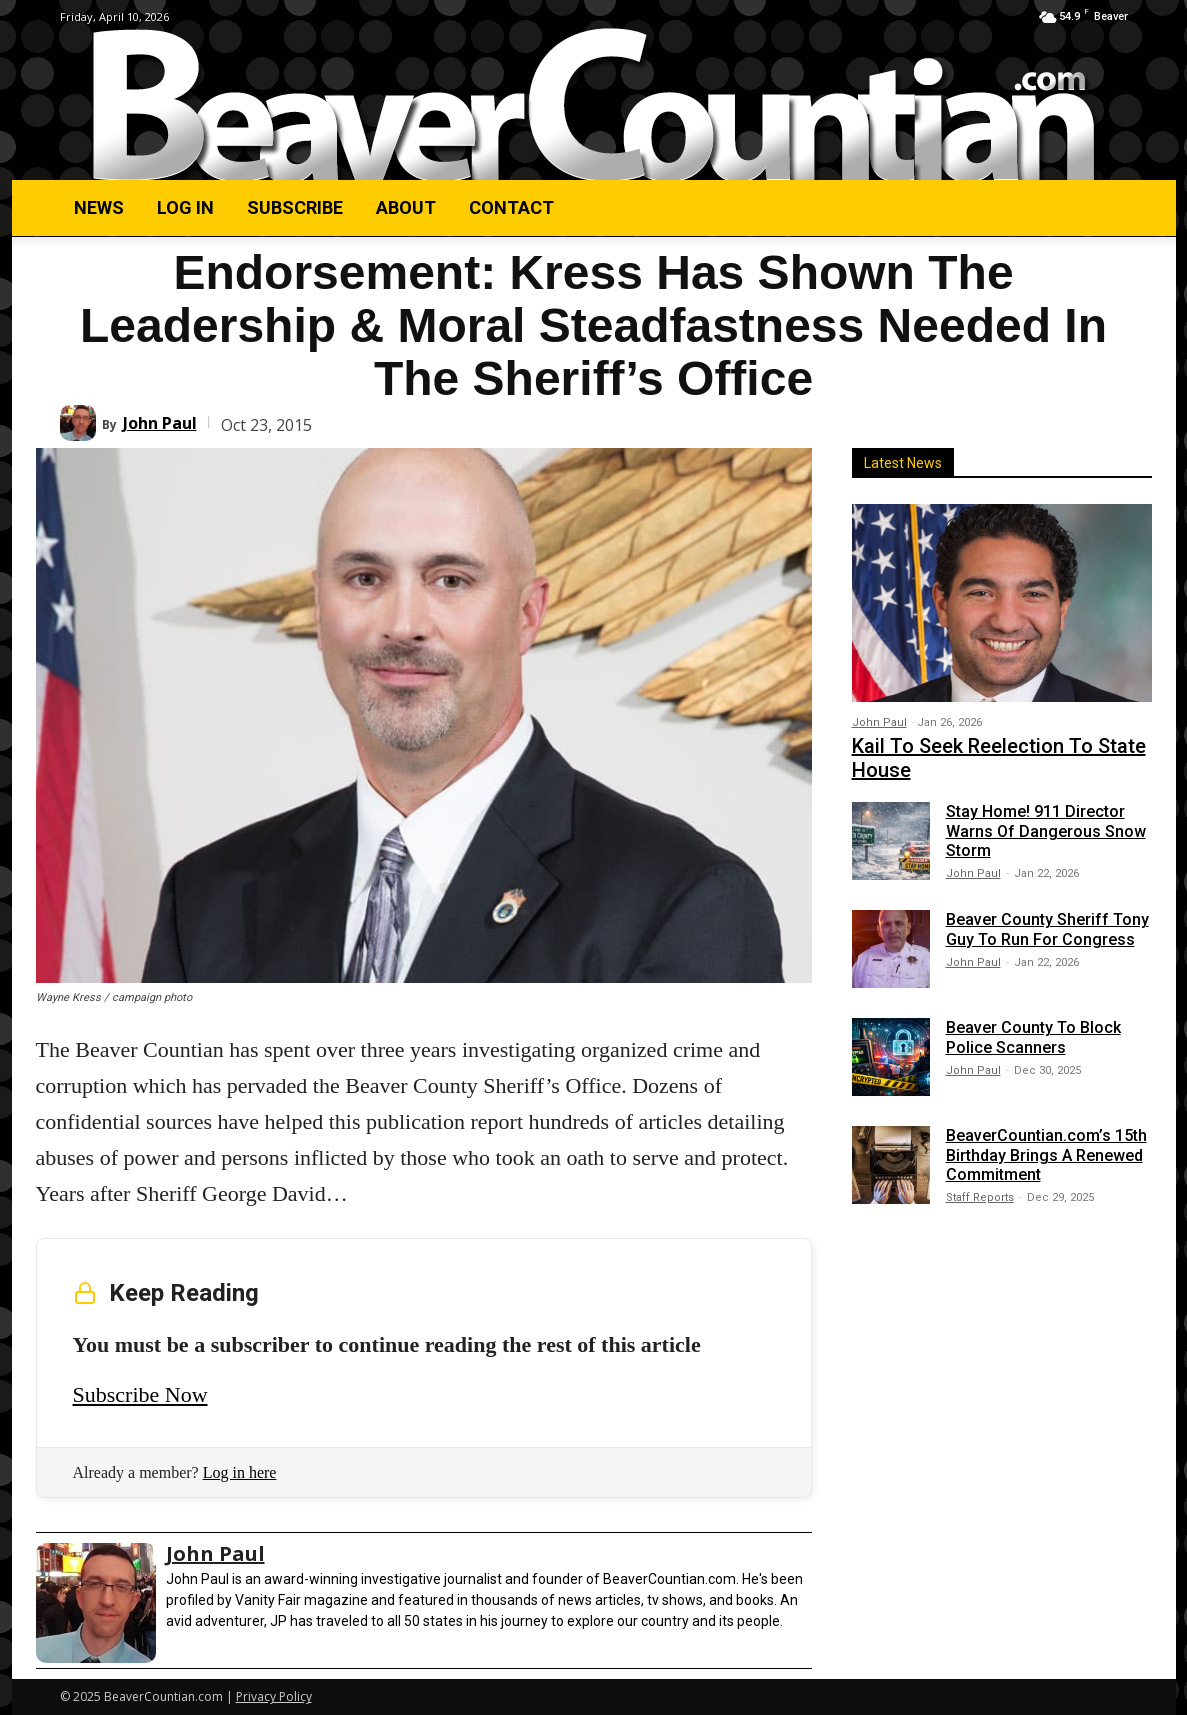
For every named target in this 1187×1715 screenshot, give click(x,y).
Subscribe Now (140, 1394)
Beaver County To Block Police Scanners (1033, 1037)
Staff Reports (980, 1197)
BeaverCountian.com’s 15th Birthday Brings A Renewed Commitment (1046, 1154)
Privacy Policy (274, 1696)
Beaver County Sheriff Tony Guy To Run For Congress (1047, 929)
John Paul (160, 423)
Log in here (240, 1472)
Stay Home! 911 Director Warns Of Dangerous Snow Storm (1046, 830)
